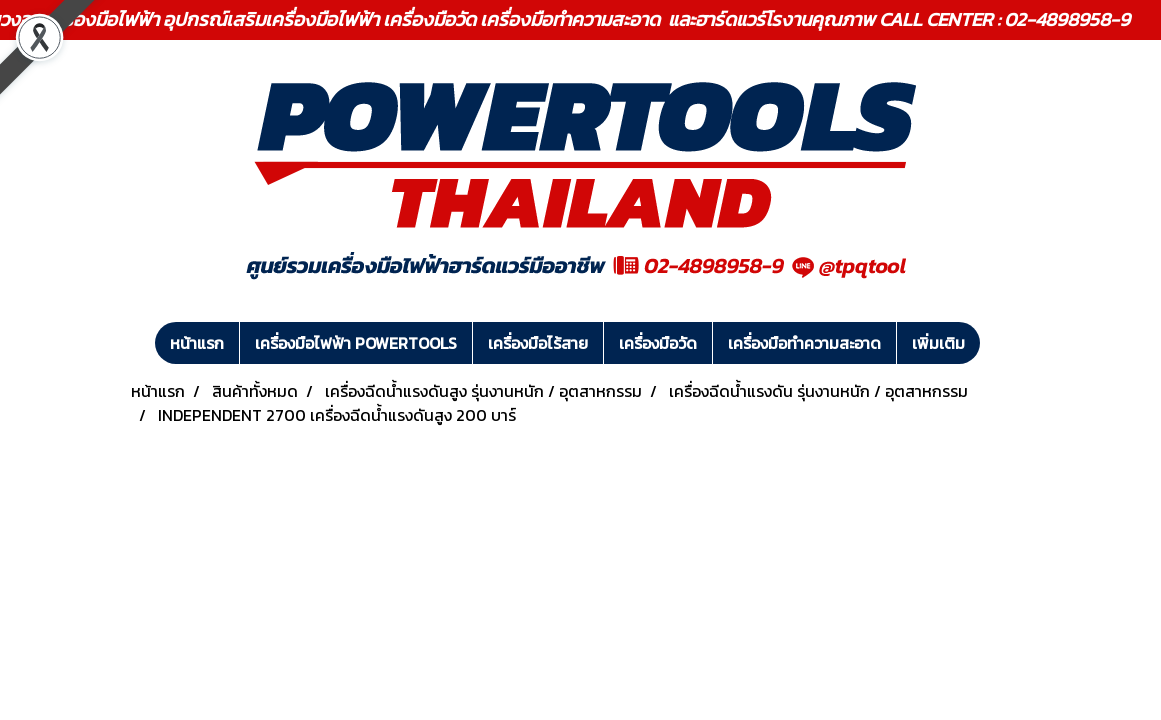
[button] (998, 343)
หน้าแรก (197, 343)
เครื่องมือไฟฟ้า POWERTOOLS (356, 343)
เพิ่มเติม (938, 343)
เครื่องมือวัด (658, 343)
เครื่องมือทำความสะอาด (804, 343)
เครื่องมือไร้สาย (538, 343)
